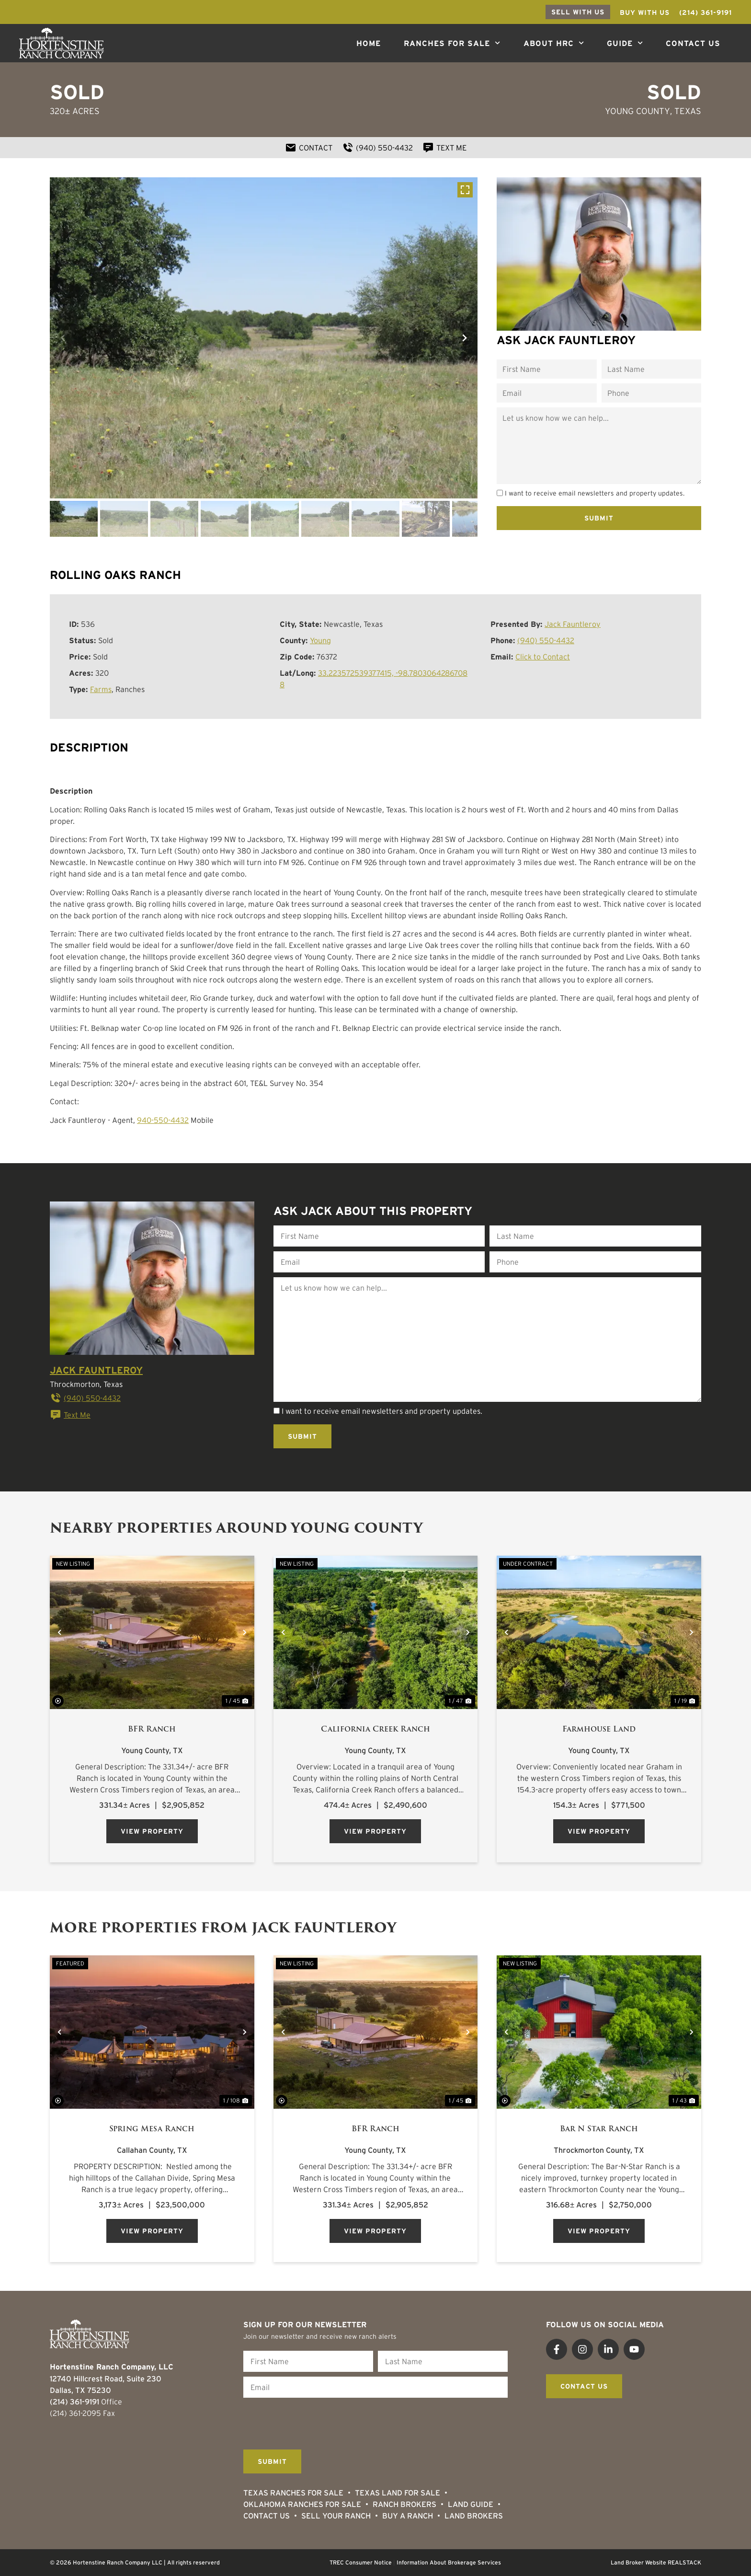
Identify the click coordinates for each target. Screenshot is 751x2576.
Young (320, 640)
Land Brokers (473, 2515)
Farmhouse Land (599, 1729)
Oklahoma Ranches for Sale (302, 2504)
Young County (637, 111)
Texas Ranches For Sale (293, 2492)
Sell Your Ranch (336, 2515)
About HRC (553, 42)
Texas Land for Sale (397, 2492)
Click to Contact (542, 656)
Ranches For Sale (452, 42)
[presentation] (316, 2421)
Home (368, 43)
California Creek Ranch (375, 1729)
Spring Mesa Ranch (151, 2129)
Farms (101, 689)
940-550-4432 (163, 1120)
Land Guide (470, 2504)
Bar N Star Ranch (599, 2129)
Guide (625, 42)
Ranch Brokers (404, 2504)
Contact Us (693, 43)
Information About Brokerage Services (449, 2562)
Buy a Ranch (407, 2515)
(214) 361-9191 (74, 2401)
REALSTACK (684, 2562)
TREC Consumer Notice (361, 2562)
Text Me (70, 1415)
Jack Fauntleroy (573, 624)
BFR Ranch (152, 1729)
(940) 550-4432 (545, 640)
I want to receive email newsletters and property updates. (594, 493)
